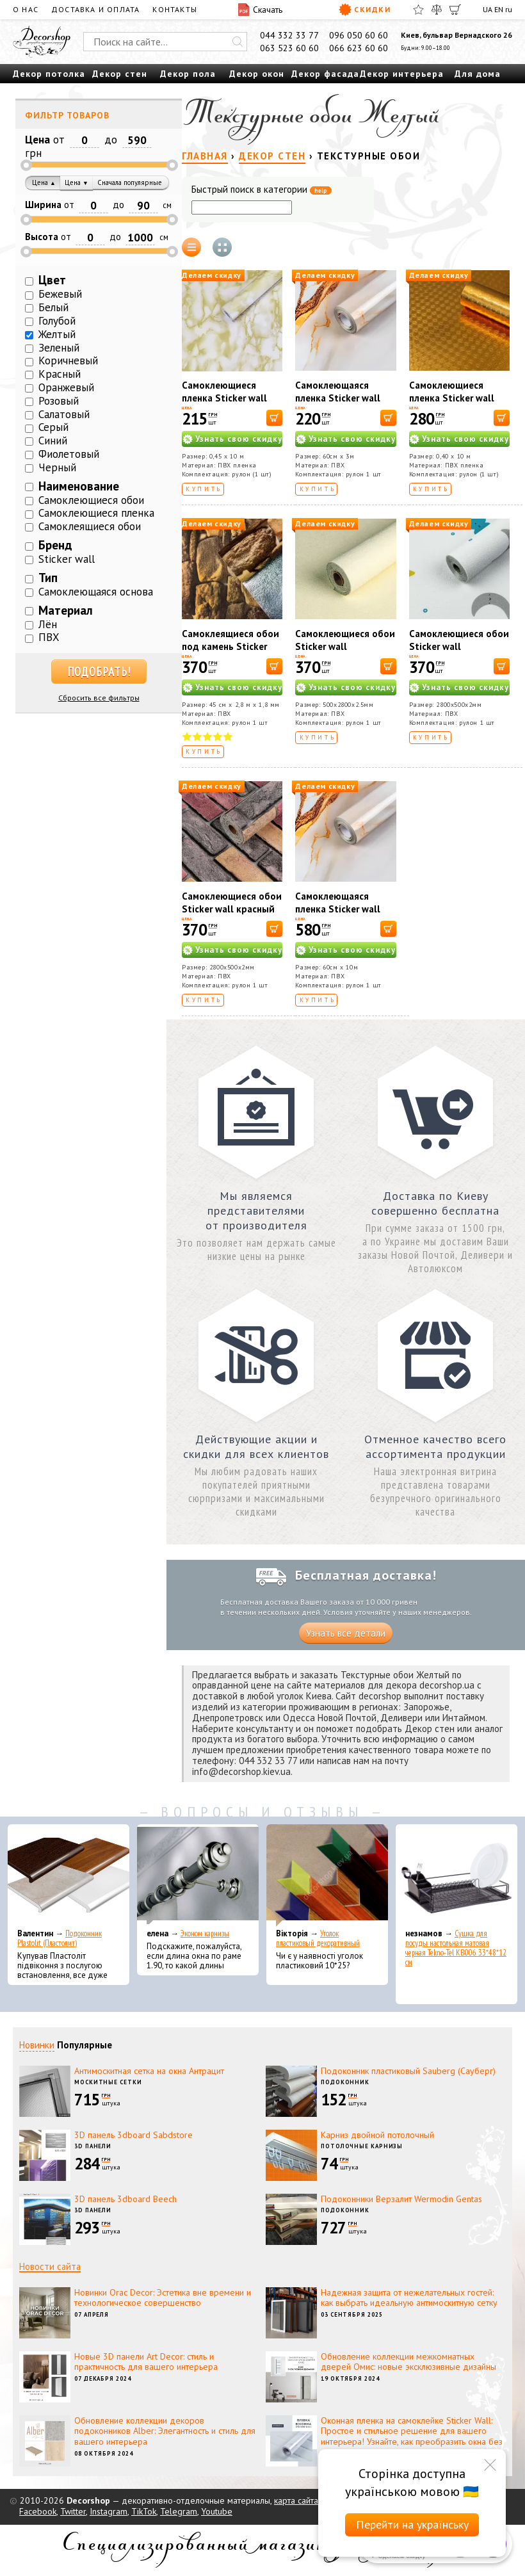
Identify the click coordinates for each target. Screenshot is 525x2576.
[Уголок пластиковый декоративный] (327, 1875)
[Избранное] (418, 9)
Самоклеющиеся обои (91, 500)
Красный (59, 374)
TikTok (143, 2511)
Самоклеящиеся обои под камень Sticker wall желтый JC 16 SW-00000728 (230, 653)
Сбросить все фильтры (99, 697)
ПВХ (49, 637)
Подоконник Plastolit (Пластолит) (59, 1938)
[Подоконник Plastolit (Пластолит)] (68, 1875)
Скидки (365, 9)
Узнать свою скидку (238, 438)
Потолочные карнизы (362, 2146)
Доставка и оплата (95, 9)
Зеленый (58, 348)
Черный (57, 467)
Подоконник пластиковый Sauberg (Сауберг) (408, 2071)
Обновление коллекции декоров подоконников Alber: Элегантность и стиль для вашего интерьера (164, 2431)
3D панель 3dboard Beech (125, 2199)
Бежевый (60, 294)
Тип (48, 577)
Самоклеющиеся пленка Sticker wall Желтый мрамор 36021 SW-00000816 (229, 404)
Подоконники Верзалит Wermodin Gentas (401, 2199)
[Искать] (237, 41)
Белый (53, 307)
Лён (47, 624)
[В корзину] (274, 418)
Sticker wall (66, 559)
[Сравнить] (437, 9)
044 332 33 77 (289, 35)
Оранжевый (66, 387)
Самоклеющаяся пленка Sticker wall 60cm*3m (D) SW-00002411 (337, 404)
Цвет (52, 280)
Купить (204, 488)
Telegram (178, 2511)
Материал (65, 610)
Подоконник (345, 2082)
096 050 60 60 (358, 35)
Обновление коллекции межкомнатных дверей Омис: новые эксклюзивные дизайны (408, 2362)
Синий (52, 440)
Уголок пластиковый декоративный (318, 1938)
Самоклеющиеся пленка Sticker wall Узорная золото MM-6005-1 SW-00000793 (458, 404)
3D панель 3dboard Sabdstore (133, 2135)
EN (498, 9)
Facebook (37, 2511)
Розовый (58, 401)
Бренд (55, 545)
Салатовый (64, 414)
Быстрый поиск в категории (261, 189)
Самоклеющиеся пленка (96, 513)
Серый (53, 427)
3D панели (92, 2146)
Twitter (73, 2511)
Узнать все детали (345, 1633)
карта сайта (296, 2500)
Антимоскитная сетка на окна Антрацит (149, 2071)
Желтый (57, 334)
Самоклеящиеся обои (89, 526)
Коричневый (68, 360)
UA (487, 9)
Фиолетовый (68, 454)
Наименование (78, 486)
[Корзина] (455, 9)
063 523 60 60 (289, 48)
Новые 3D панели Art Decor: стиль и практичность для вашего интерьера (146, 2362)
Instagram (108, 2511)
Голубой (57, 321)
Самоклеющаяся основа (95, 592)
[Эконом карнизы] (198, 1875)
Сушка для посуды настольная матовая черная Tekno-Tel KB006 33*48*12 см (455, 1948)
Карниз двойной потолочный (377, 2135)
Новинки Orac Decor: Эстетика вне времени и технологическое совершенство (162, 2298)
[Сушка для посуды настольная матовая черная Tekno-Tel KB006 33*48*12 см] (456, 1875)
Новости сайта (50, 2266)
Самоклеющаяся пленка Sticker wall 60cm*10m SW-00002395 (337, 915)
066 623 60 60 (358, 48)
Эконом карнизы (205, 1933)
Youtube (216, 2511)
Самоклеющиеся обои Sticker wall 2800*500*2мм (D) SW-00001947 (459, 653)
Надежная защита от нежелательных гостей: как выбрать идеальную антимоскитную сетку (409, 2298)
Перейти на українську (412, 2524)
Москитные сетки (108, 2082)
